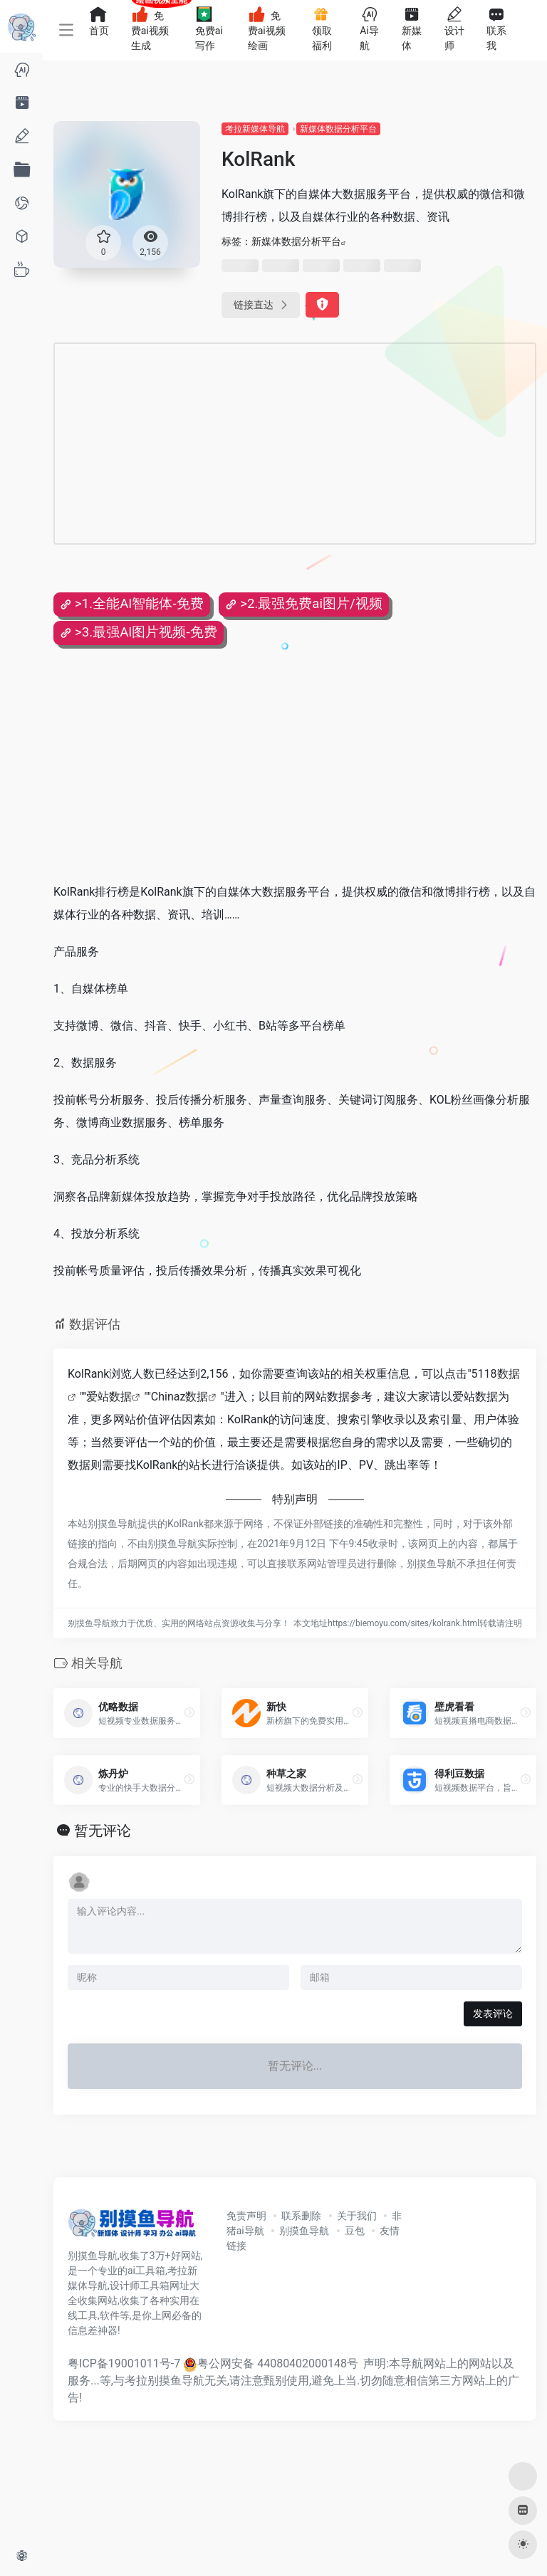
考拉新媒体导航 (255, 129)
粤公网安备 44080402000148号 (277, 2363)
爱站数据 (109, 1396)
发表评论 (493, 2013)
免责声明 (246, 2215)
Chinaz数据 (180, 1396)
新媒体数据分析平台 (338, 129)
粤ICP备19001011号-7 (124, 2363)
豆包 (355, 2230)
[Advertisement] (238, 443)
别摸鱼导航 (304, 2230)
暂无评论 (102, 1830)
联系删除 (301, 2215)
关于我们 (357, 2215)
